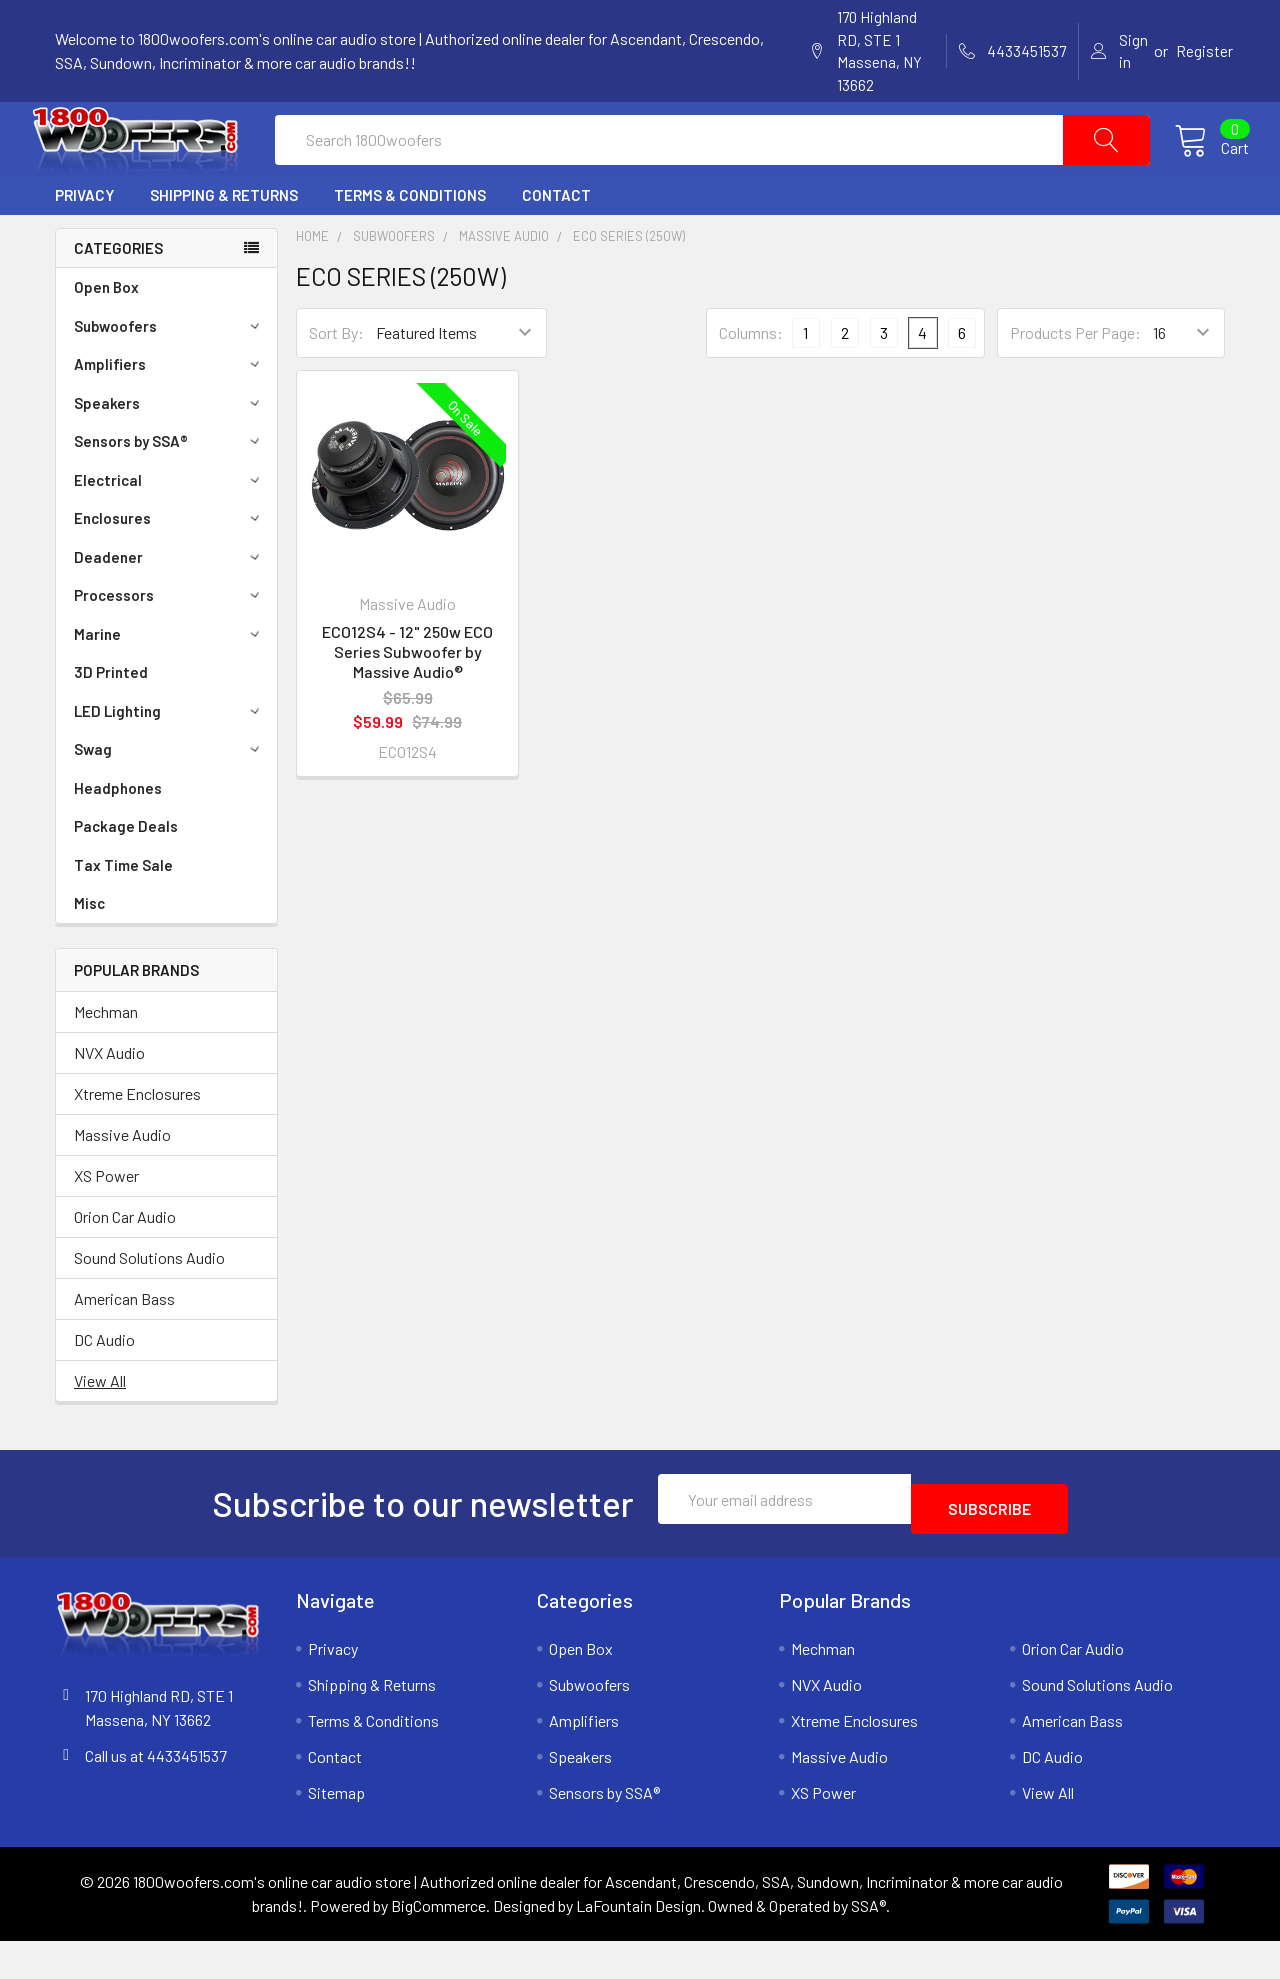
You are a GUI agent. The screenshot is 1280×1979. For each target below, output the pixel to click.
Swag (170, 797)
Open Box (106, 335)
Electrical (170, 528)
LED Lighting (170, 759)
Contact (556, 243)
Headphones (118, 836)
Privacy (84, 243)
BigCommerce (438, 1943)
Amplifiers (170, 412)
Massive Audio (122, 1182)
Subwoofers (170, 374)
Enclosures (170, 566)
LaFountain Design (638, 1943)
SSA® (868, 1943)
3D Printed (111, 720)
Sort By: (336, 380)
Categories (118, 296)
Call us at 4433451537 (156, 1793)
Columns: (751, 380)
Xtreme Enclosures (137, 1141)
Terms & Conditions (410, 243)
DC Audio (104, 1387)
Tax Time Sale (123, 913)
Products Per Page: (1075, 380)
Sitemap (336, 1830)
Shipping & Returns (224, 243)
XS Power (106, 1223)
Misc (89, 951)
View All (100, 1428)
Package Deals (126, 874)
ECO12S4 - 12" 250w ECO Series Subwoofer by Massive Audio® (407, 699)
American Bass (124, 1346)
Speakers (170, 451)
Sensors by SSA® (170, 489)
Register (1204, 51)
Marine (170, 682)
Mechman (106, 1059)
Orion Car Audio (125, 1264)
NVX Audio (109, 1100)
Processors (170, 643)
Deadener (170, 605)
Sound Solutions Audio (149, 1305)
